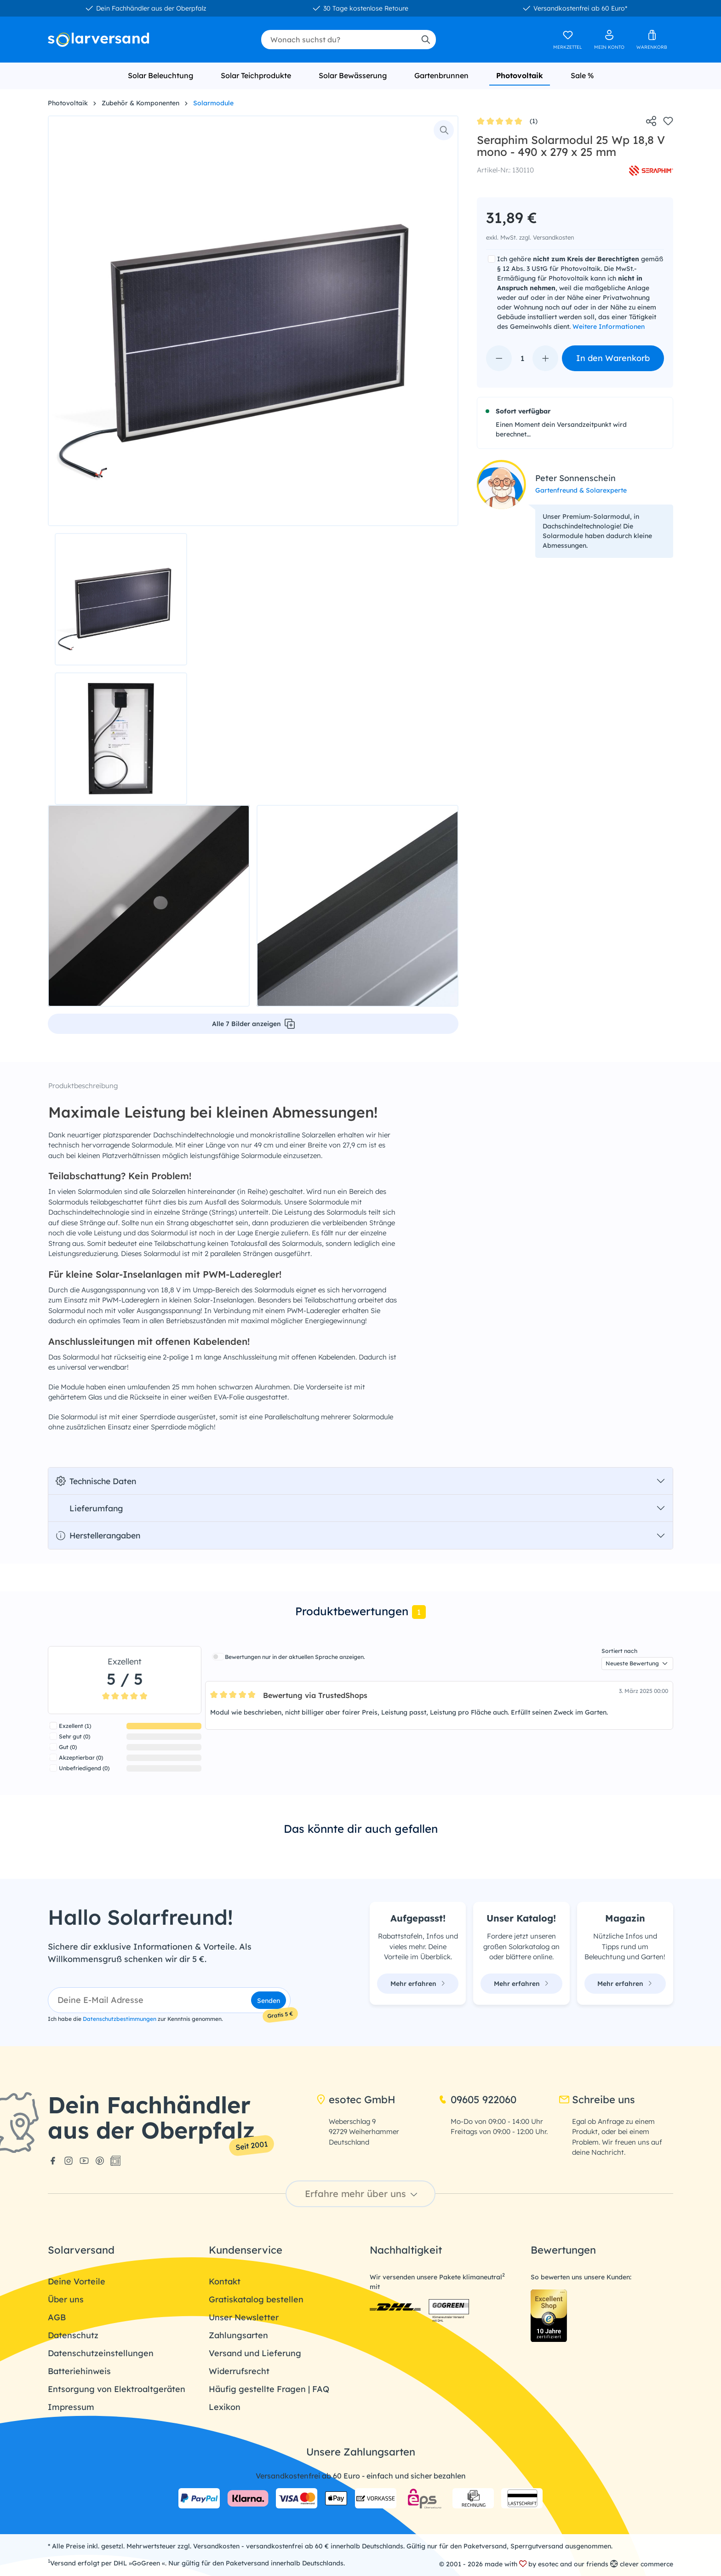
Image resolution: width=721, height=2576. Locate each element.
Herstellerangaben (98, 1535)
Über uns (66, 2299)
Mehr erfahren (418, 1983)
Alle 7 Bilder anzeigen (253, 1024)
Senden (268, 2001)
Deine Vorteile (76, 2281)
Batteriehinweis (79, 2371)
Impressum (71, 2407)
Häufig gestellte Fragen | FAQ (269, 2389)
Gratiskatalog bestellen (256, 2299)
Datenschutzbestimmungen (119, 2018)
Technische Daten (96, 1481)
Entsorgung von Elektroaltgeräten (116, 2389)
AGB (57, 2317)
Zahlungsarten (238, 2335)
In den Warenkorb (613, 358)
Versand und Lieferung (255, 2353)
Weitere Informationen (608, 326)
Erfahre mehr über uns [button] (362, 2193)
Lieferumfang (89, 1508)
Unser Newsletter (244, 2317)
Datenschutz (73, 2335)
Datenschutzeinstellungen (101, 2353)
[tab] (360, 1612)
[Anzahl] (521, 358)
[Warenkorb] (651, 39)
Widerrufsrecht (239, 2371)
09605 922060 (477, 2099)
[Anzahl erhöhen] (545, 358)
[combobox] (338, 39)
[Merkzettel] (567, 39)
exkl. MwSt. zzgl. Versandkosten (530, 237)
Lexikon (224, 2407)
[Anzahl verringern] (499, 358)
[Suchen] (425, 39)
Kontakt (224, 2281)
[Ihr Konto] (609, 39)
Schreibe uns (597, 2099)
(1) (507, 121)
